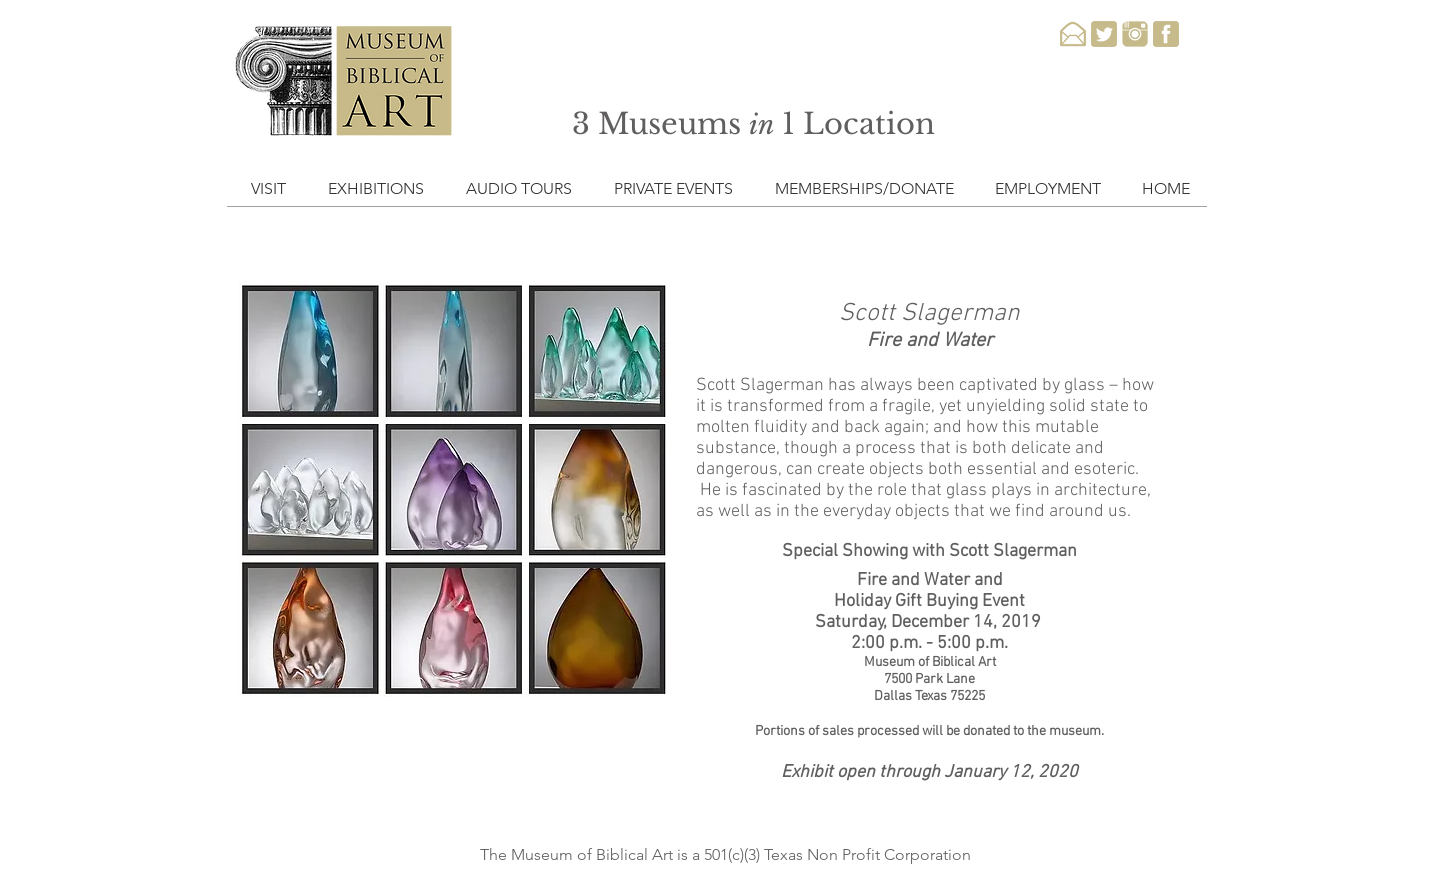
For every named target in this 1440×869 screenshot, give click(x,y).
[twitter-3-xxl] (1104, 34)
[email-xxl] (1073, 34)
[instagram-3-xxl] (1135, 34)
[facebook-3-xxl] (1166, 34)
